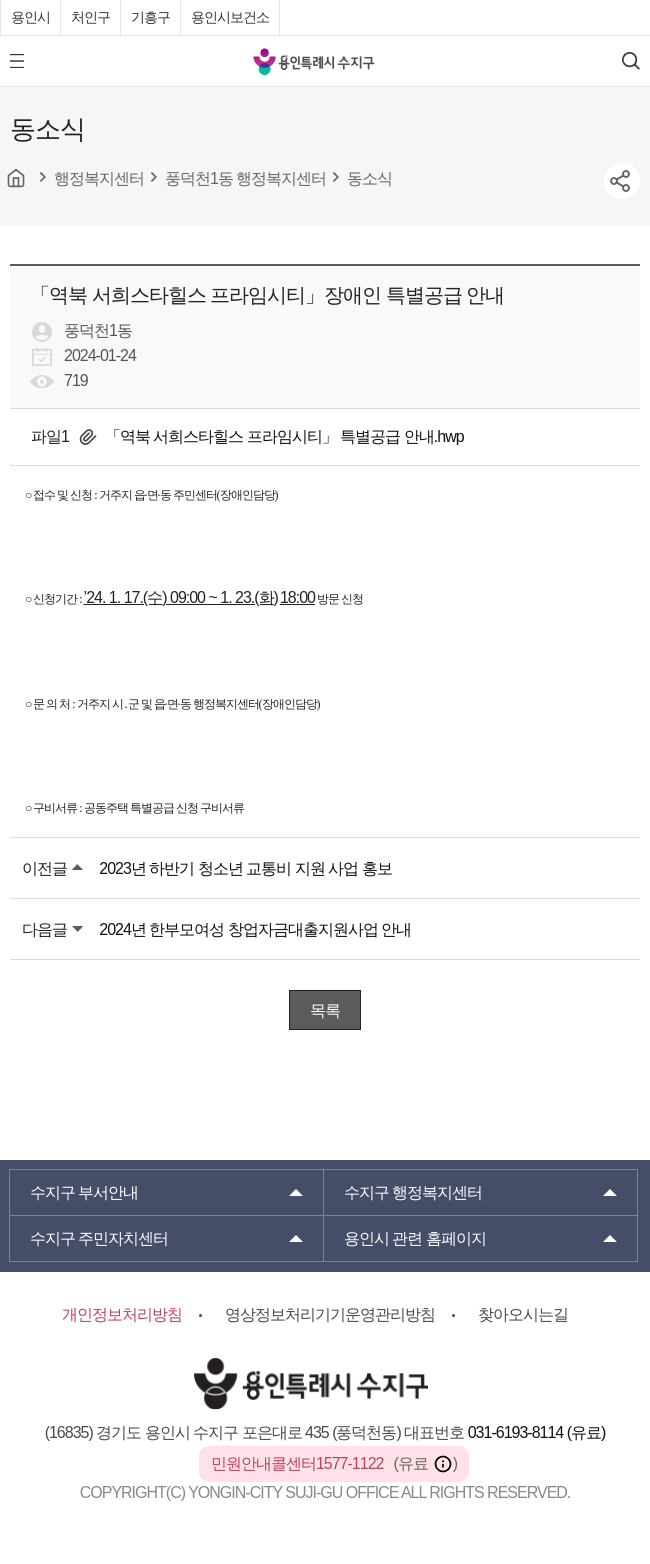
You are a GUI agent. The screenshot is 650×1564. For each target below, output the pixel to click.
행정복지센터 (413, 1192)
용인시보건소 (230, 17)
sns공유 (622, 181)
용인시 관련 (415, 1238)
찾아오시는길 (523, 1314)
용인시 (30, 17)
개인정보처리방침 (122, 1314)
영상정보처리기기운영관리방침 (330, 1314)
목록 (325, 1010)
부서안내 (84, 1192)
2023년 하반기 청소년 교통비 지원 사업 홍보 (245, 868)
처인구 (90, 17)
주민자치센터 (99, 1238)
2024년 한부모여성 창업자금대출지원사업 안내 (255, 929)
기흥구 (150, 17)
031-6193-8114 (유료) (537, 1432)
